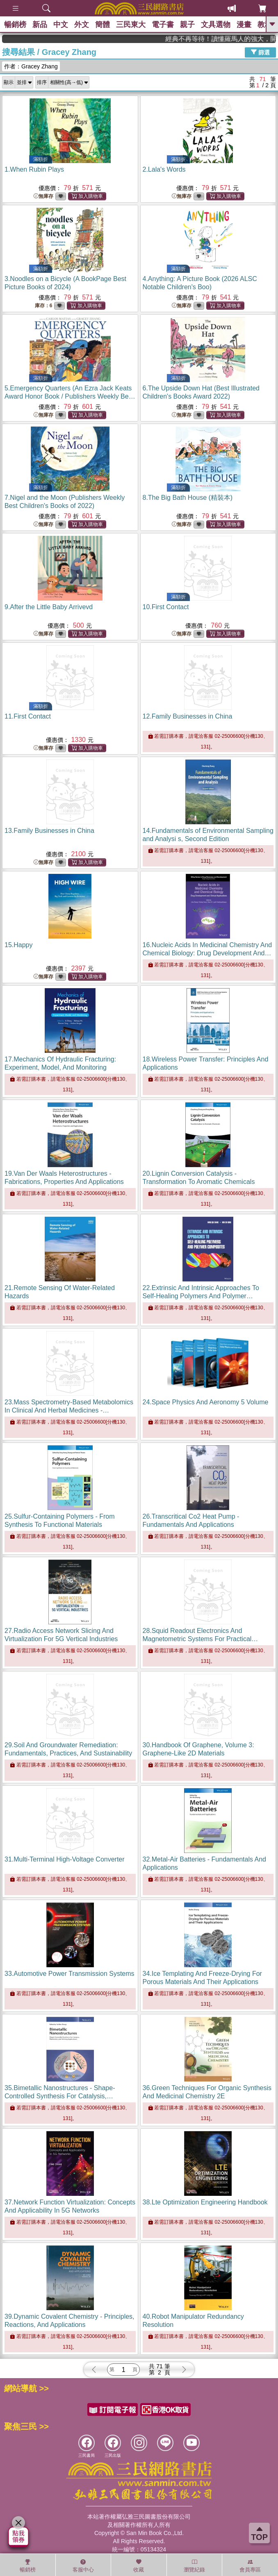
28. (200, 1639)
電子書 (163, 24)
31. (65, 1859)
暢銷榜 (15, 24)
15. (19, 944)
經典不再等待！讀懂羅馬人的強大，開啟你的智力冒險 (239, 38)
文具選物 (215, 24)
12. (187, 716)
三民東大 (131, 24)
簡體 (102, 24)
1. (34, 169)
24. (206, 1402)
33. (69, 1973)
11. (28, 716)
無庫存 (43, 196)
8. (188, 497)
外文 (81, 24)
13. (49, 830)
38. (205, 2202)
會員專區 (250, 2566)
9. (49, 606)
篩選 (260, 52)
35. (60, 2096)
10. (166, 606)
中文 (60, 24)
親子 (187, 24)
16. (207, 953)
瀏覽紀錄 (194, 2566)
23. (69, 1410)
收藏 (138, 2566)
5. (70, 396)
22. (201, 1296)
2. (164, 169)
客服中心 (83, 2566)
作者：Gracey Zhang (31, 66)
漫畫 (244, 24)
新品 (39, 24)
